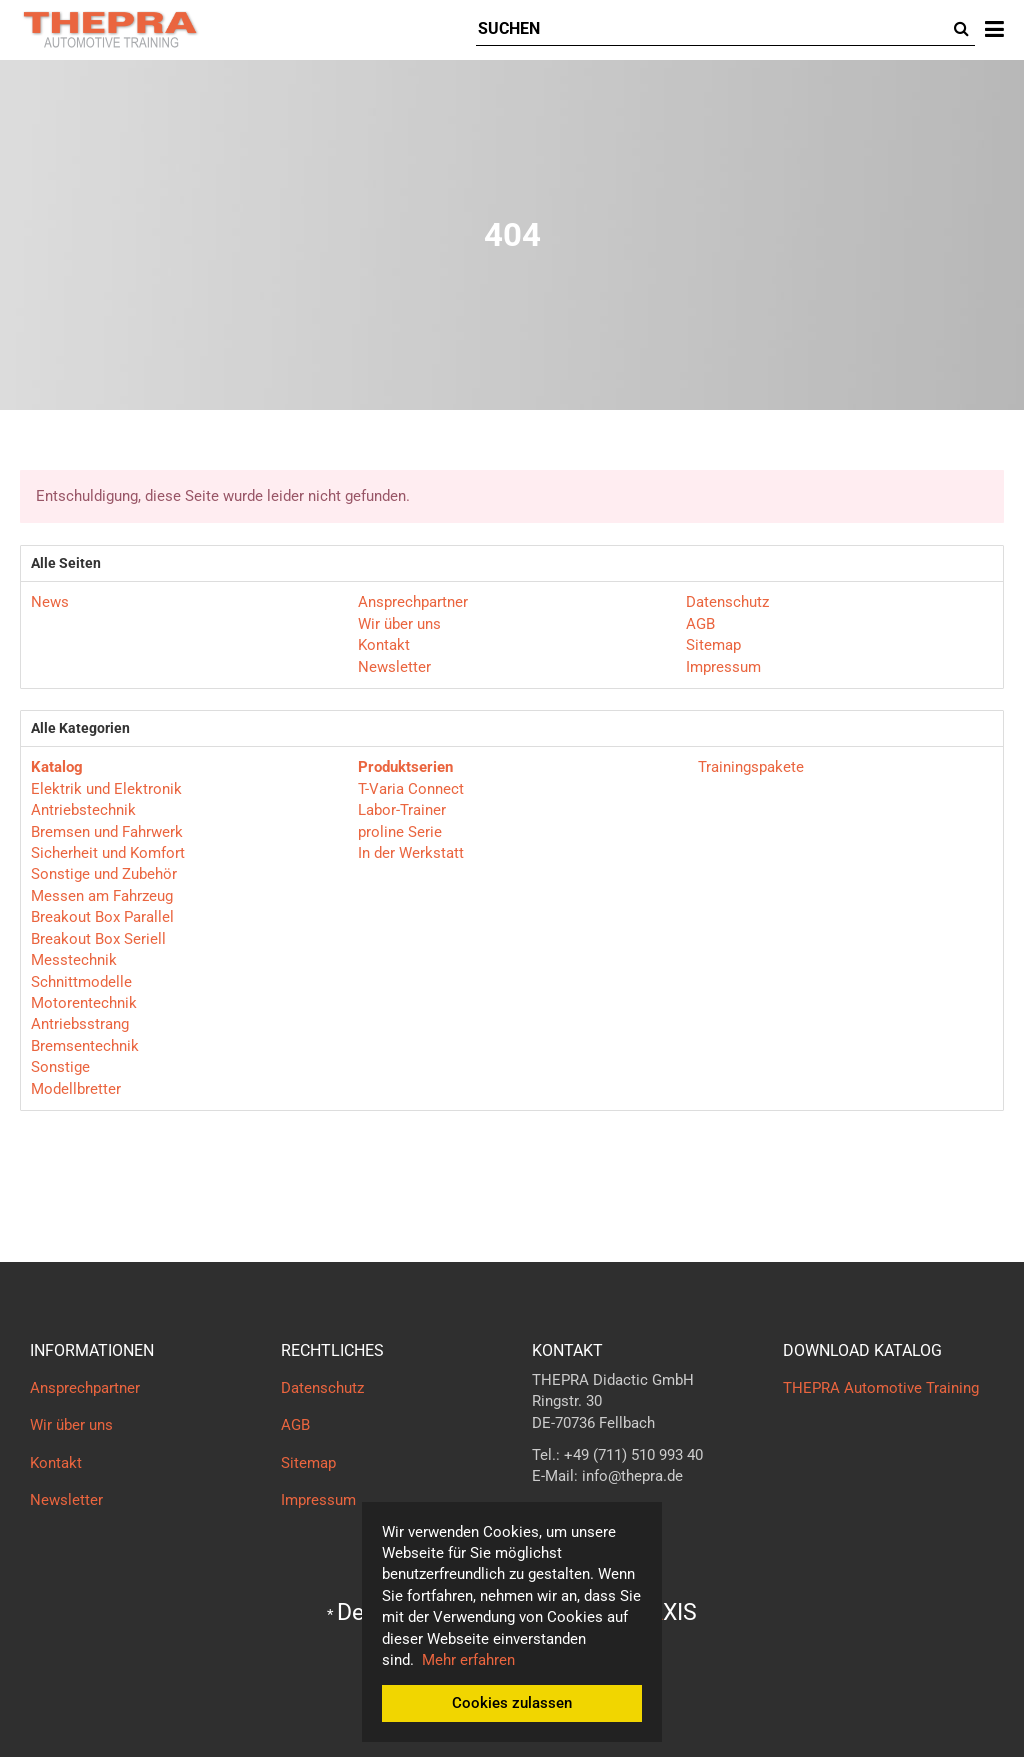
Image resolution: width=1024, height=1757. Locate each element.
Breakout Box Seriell (98, 939)
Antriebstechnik (83, 810)
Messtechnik (74, 960)
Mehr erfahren (468, 1660)
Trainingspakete (749, 767)
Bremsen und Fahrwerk (107, 832)
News (50, 602)
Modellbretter (76, 1089)
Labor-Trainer (402, 810)
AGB (700, 624)
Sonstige (60, 1067)
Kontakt (384, 645)
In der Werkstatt (411, 853)
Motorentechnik (84, 1003)
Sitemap (713, 645)
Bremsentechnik (85, 1046)
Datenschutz (727, 602)
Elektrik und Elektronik (106, 789)
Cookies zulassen (512, 1703)
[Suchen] (712, 29)
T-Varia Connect (411, 789)
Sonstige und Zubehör (104, 874)
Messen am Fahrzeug (102, 896)
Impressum (723, 667)
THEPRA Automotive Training (881, 1388)
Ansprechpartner (413, 602)
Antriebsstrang (80, 1024)
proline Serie (400, 832)
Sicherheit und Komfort (108, 853)
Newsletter (394, 667)
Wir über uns (399, 624)
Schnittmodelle (81, 982)
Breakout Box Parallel (102, 917)
